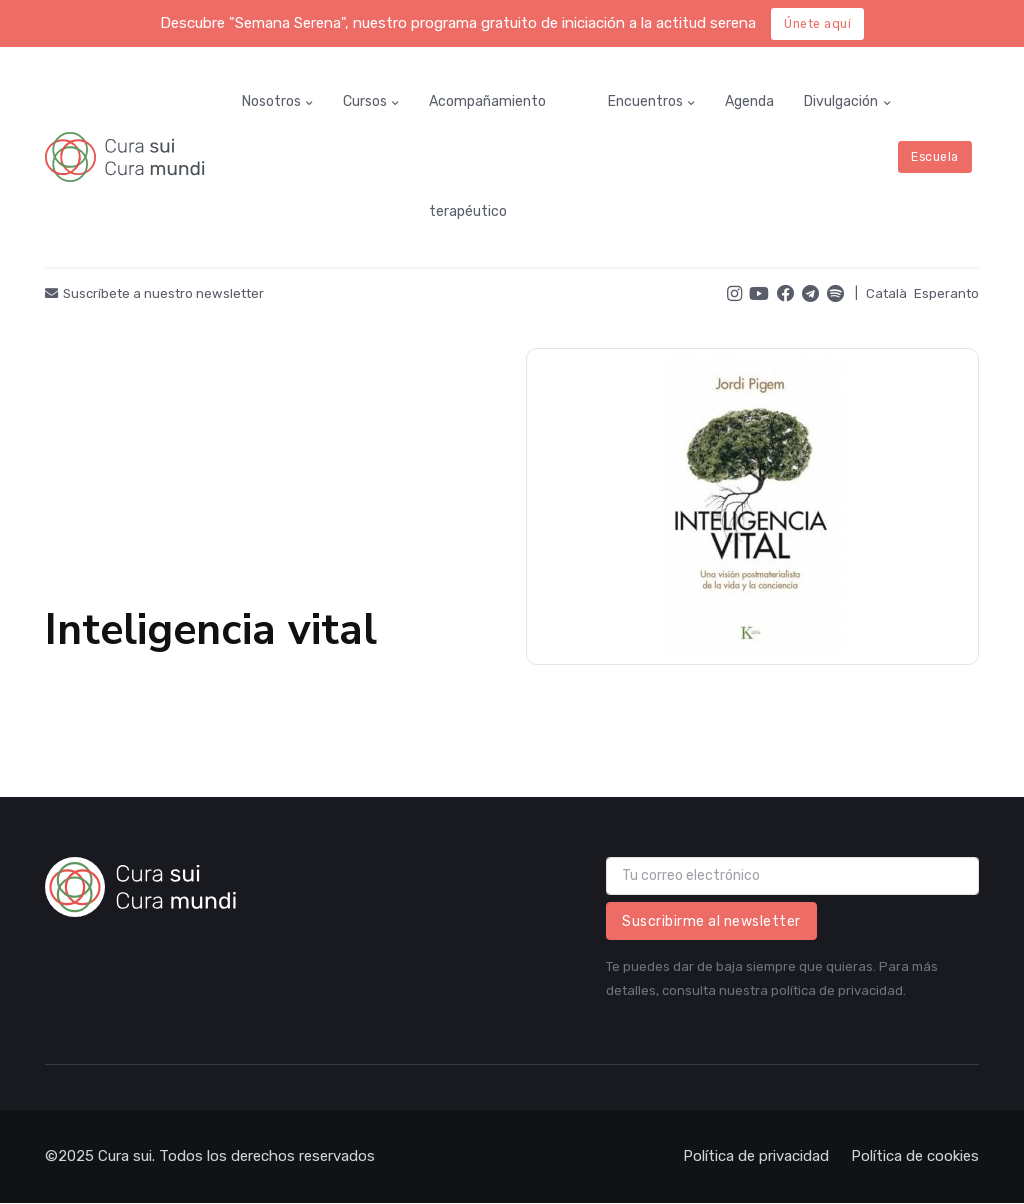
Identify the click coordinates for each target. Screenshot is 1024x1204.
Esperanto (946, 293)
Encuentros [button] (645, 101)
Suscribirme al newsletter (711, 921)
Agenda (749, 101)
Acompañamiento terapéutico (487, 156)
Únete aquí (817, 24)
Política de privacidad (756, 1156)
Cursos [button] (365, 101)
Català (886, 293)
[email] (792, 876)
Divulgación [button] (841, 101)
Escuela (935, 157)
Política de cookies (915, 1156)
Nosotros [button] (271, 101)
